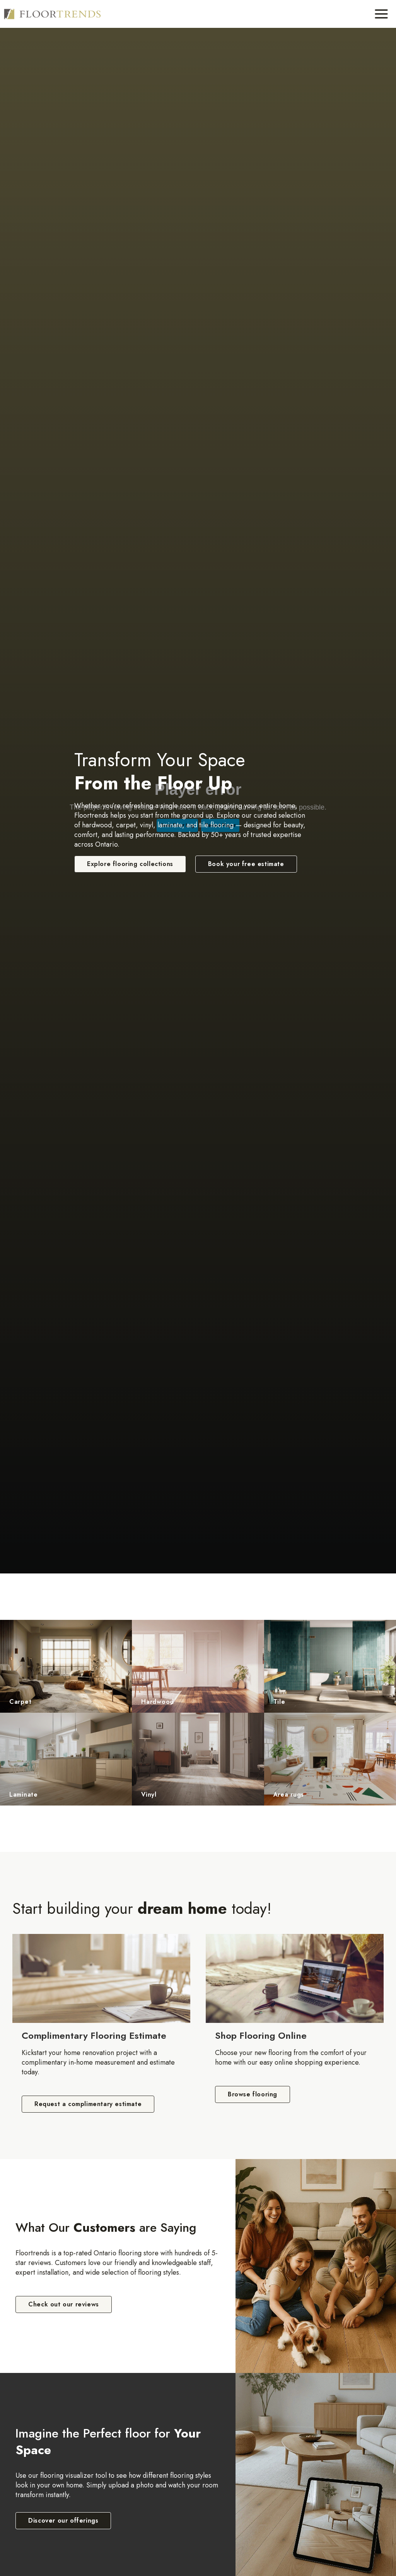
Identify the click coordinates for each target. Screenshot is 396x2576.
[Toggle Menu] (381, 14)
